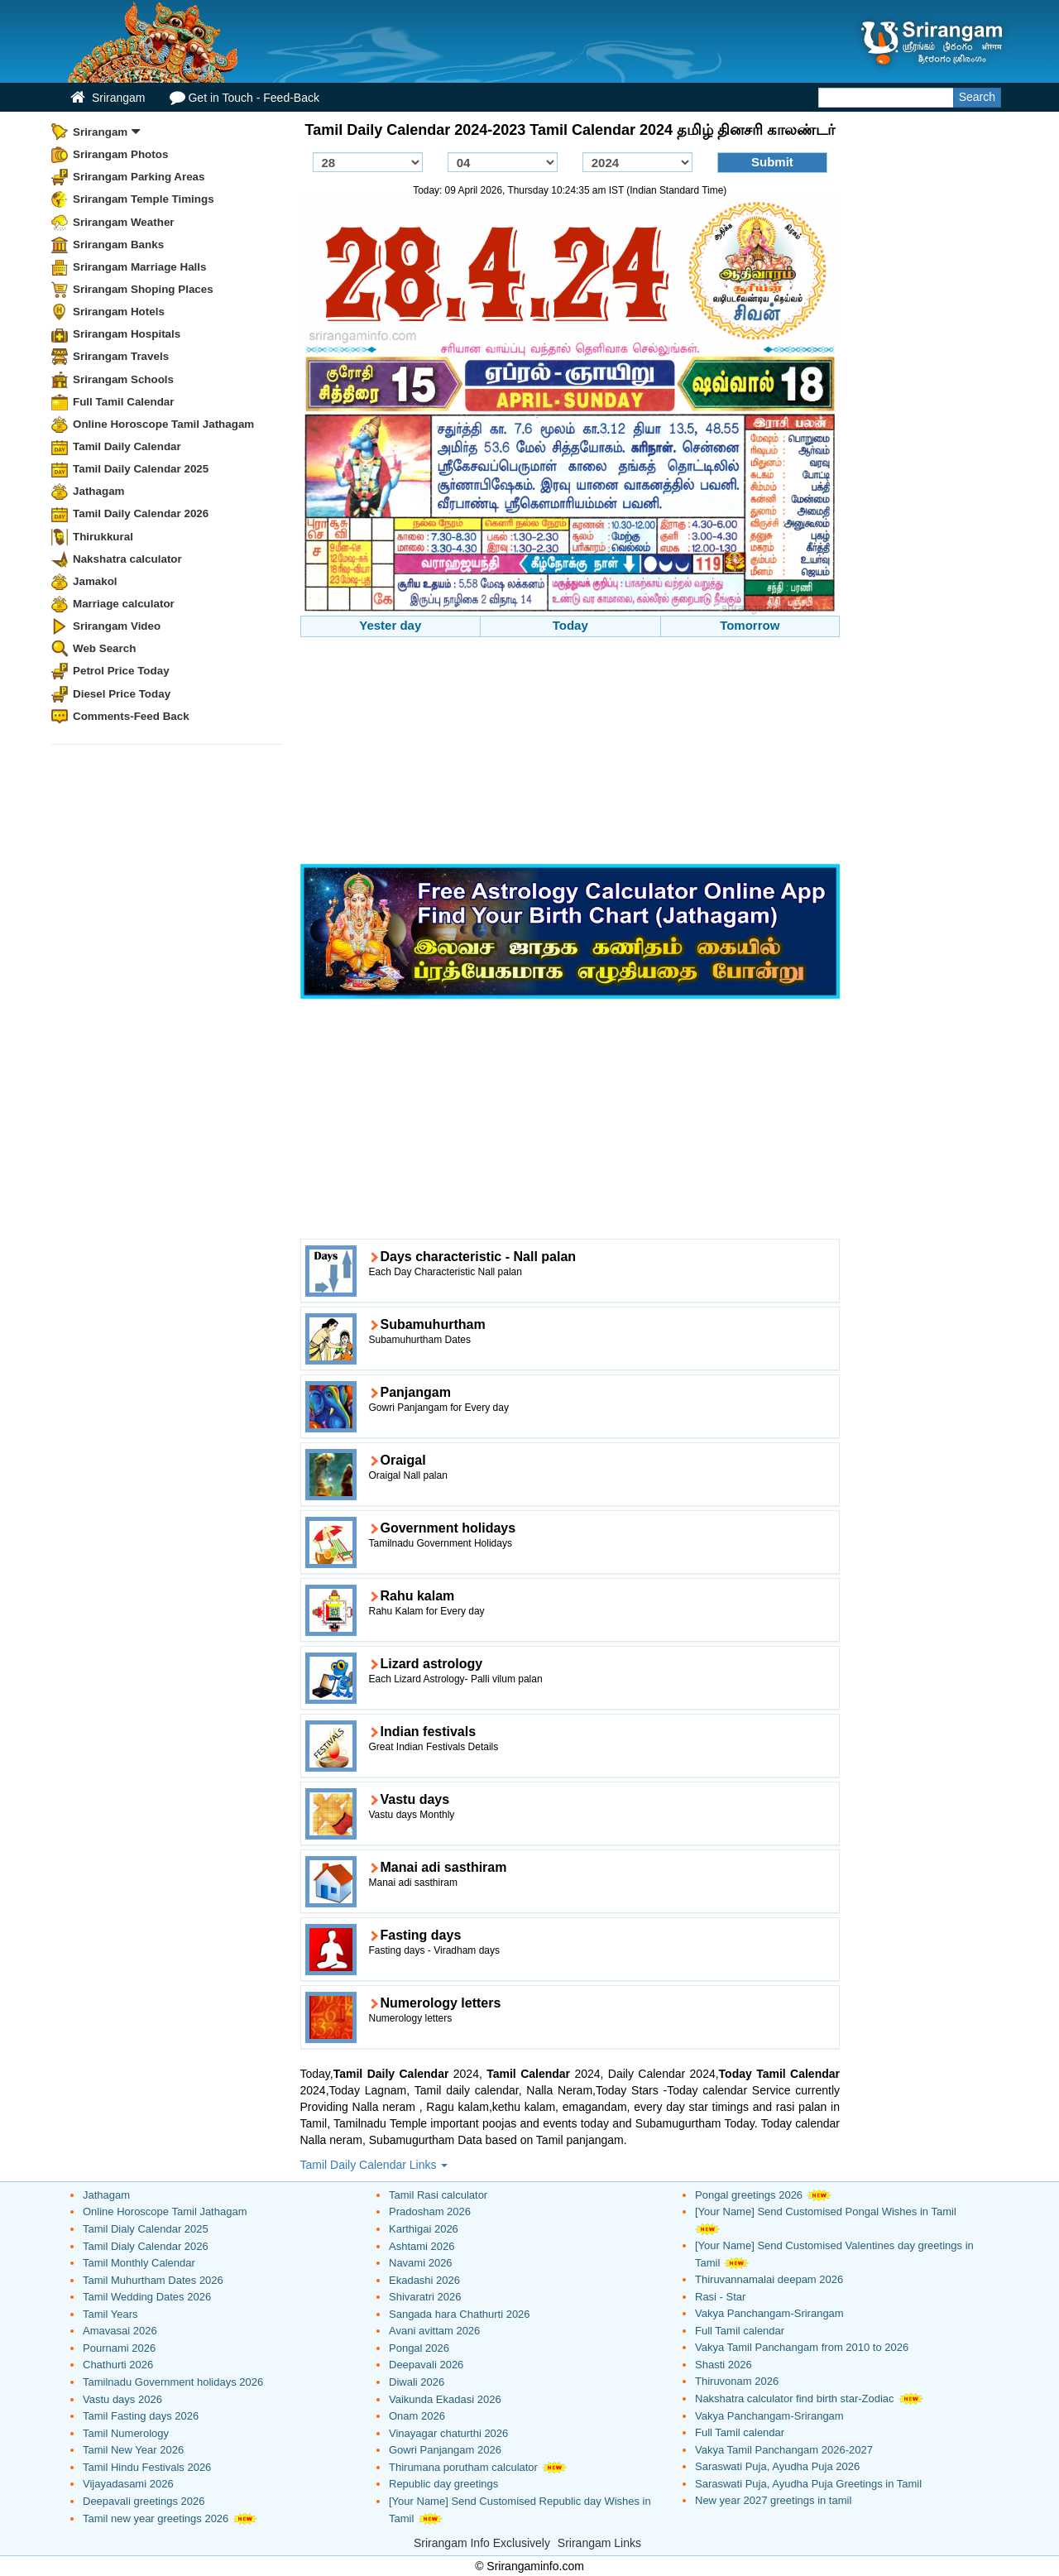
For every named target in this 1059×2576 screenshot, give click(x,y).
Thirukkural (103, 536)
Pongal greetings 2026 (749, 2195)
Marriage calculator (124, 603)
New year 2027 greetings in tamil (773, 2500)
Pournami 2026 (119, 2348)
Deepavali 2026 (426, 2364)
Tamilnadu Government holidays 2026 (173, 2382)
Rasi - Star (720, 2297)
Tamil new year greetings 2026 (155, 2518)
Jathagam (99, 491)
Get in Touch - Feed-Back (244, 97)
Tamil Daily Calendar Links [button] (374, 2164)
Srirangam (107, 97)
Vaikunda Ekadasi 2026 (445, 2399)
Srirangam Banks (118, 244)
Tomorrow (749, 625)
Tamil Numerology (126, 2433)
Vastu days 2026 (122, 2399)
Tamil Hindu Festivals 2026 (147, 2467)
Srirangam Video (117, 626)
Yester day (390, 625)
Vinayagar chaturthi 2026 (448, 2433)
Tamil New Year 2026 (133, 2450)
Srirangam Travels (121, 356)
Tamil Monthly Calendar (139, 2263)
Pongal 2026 (419, 2348)
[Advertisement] (570, 753)
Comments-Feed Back (131, 716)
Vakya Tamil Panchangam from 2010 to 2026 (801, 2347)
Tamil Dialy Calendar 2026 (145, 2246)
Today (570, 625)
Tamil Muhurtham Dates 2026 (153, 2280)
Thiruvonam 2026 (737, 2381)
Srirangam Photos (120, 154)
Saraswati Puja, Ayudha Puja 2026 (777, 2466)
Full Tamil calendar (739, 2330)
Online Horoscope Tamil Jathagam (163, 424)
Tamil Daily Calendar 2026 (140, 513)
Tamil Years (110, 2314)
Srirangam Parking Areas (139, 176)
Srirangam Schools (123, 379)
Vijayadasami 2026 (128, 2484)
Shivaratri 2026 (425, 2297)
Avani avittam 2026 (434, 2330)
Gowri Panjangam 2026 (445, 2450)
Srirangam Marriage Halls (140, 267)
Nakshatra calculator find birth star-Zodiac (794, 2398)
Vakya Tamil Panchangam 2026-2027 (784, 2450)
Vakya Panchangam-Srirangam (769, 2313)
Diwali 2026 (416, 2382)
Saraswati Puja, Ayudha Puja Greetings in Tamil (808, 2484)
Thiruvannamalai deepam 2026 (769, 2279)
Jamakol (95, 581)
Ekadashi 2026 (424, 2280)
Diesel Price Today (121, 694)
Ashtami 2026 (422, 2246)
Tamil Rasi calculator (438, 2195)
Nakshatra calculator (127, 559)
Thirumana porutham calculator (463, 2467)
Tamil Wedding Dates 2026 (147, 2297)
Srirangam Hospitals (126, 334)
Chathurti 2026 (118, 2364)
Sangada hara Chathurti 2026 (459, 2314)
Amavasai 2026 (120, 2330)
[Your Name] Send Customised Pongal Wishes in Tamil (825, 2211)
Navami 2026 (421, 2263)
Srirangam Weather (124, 222)
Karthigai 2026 (423, 2229)
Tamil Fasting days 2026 (141, 2416)
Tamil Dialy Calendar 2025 (145, 2229)
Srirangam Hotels (119, 311)
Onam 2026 (417, 2416)
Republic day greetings (443, 2484)
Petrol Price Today (121, 670)
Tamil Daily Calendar (127, 446)
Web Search (104, 648)
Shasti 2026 (723, 2364)
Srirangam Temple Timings (143, 199)
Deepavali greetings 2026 (143, 2501)
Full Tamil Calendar (124, 402)
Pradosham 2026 (430, 2211)
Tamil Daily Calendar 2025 (140, 469)
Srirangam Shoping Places (143, 289)
